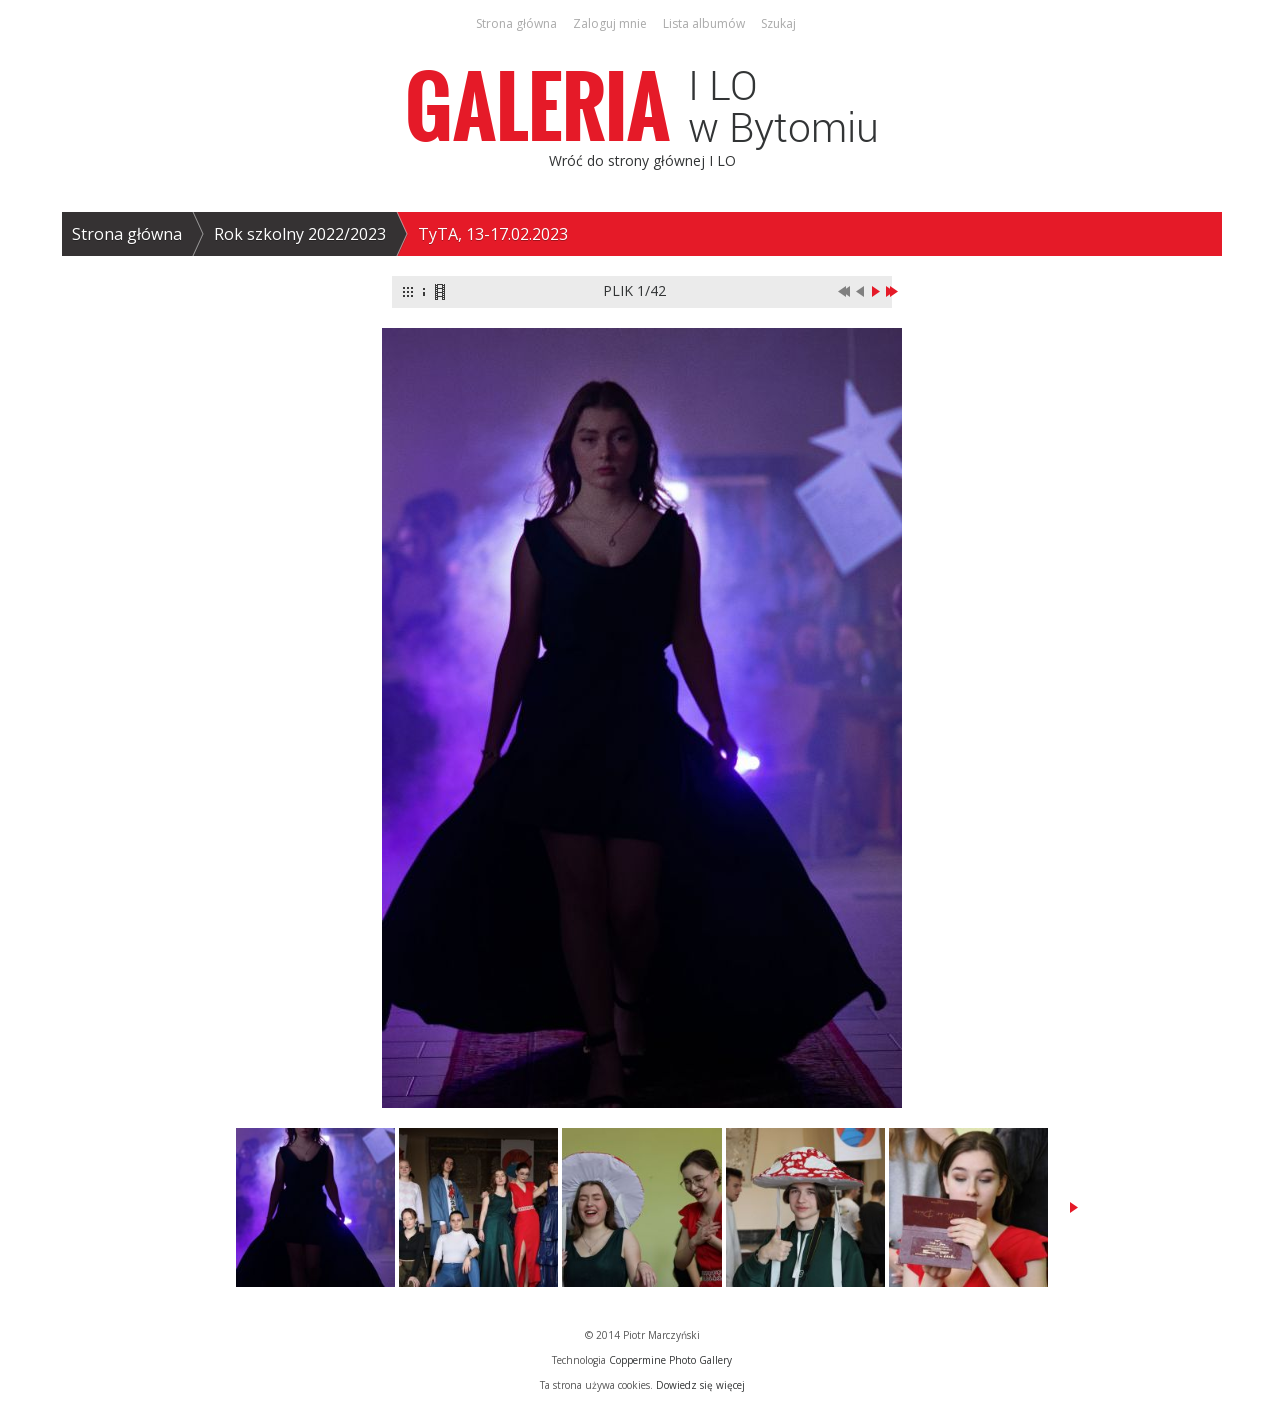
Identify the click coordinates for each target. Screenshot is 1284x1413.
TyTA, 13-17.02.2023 (493, 234)
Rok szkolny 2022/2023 (300, 234)
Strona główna (127, 234)
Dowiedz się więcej (700, 1385)
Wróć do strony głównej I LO (642, 160)
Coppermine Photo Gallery (670, 1360)
